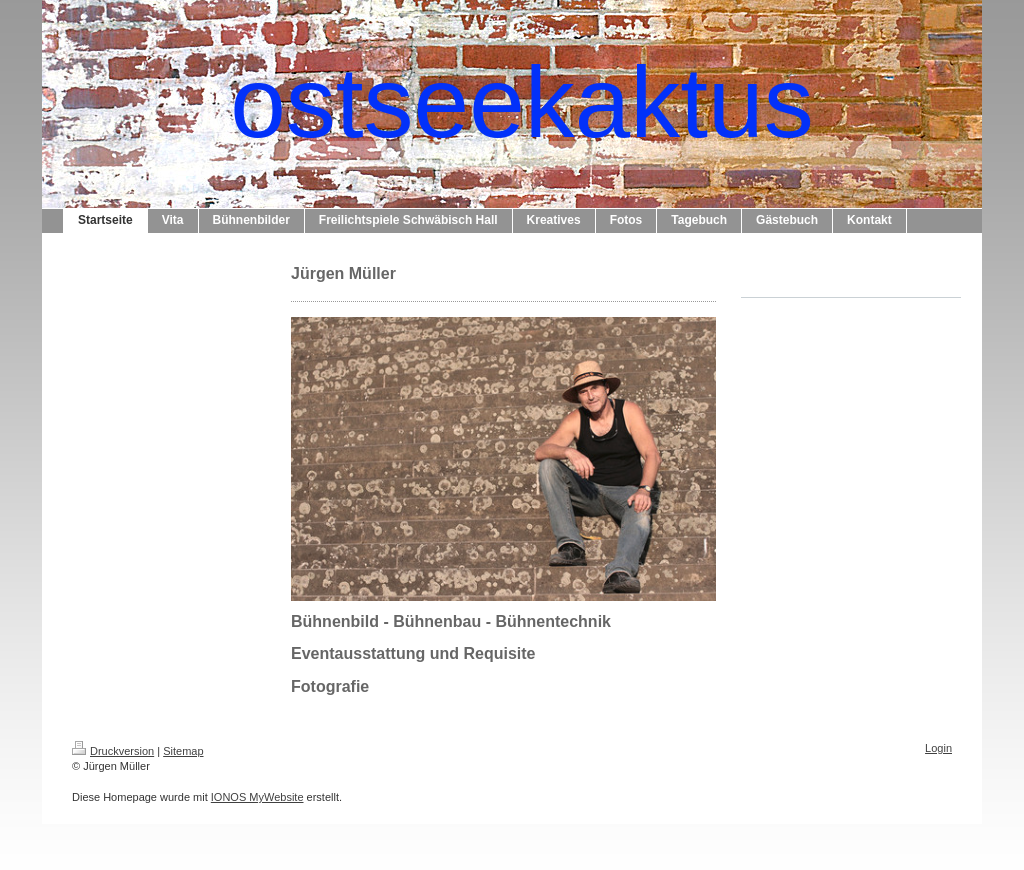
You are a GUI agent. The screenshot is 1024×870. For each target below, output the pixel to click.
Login (938, 748)
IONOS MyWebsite (257, 797)
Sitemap (183, 751)
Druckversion (113, 751)
